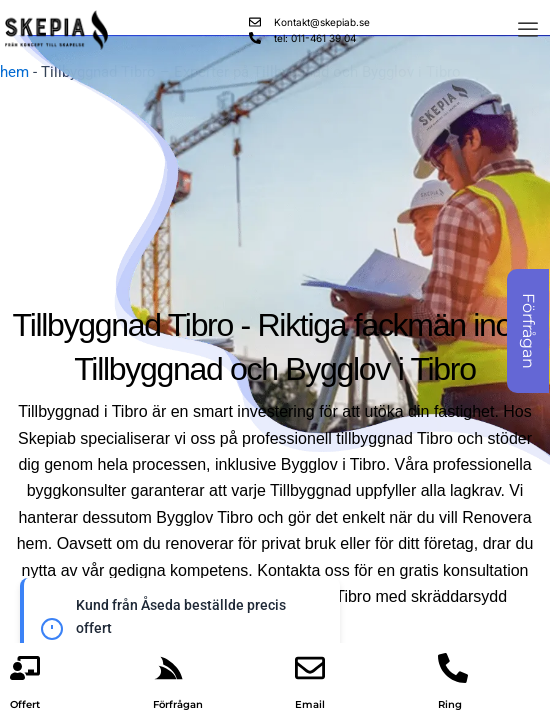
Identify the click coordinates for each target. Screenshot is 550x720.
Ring (450, 704)
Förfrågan (178, 704)
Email (310, 704)
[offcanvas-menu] (528, 30)
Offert (25, 704)
